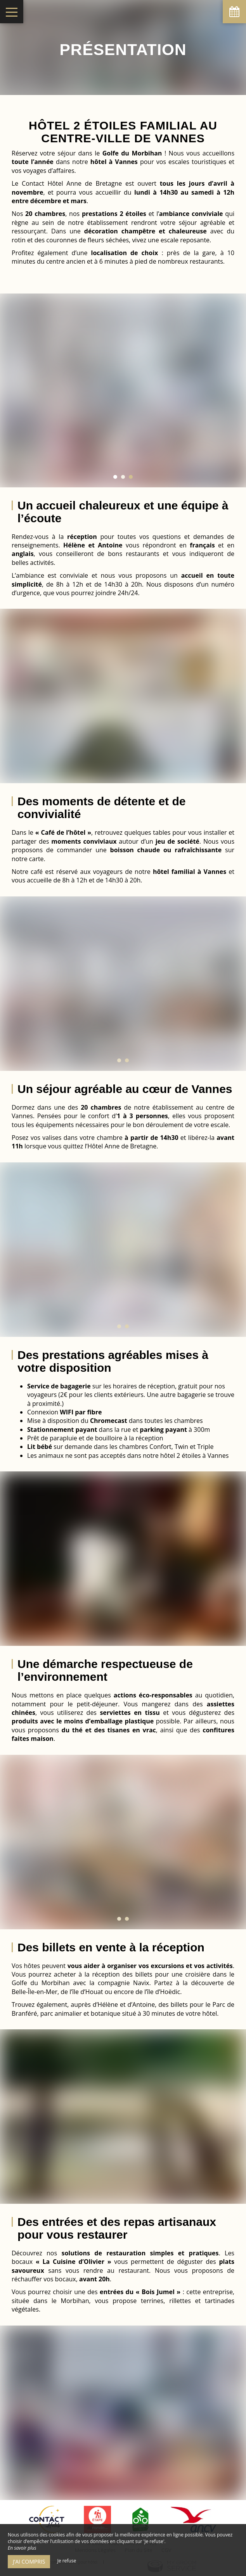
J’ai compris (29, 2561)
